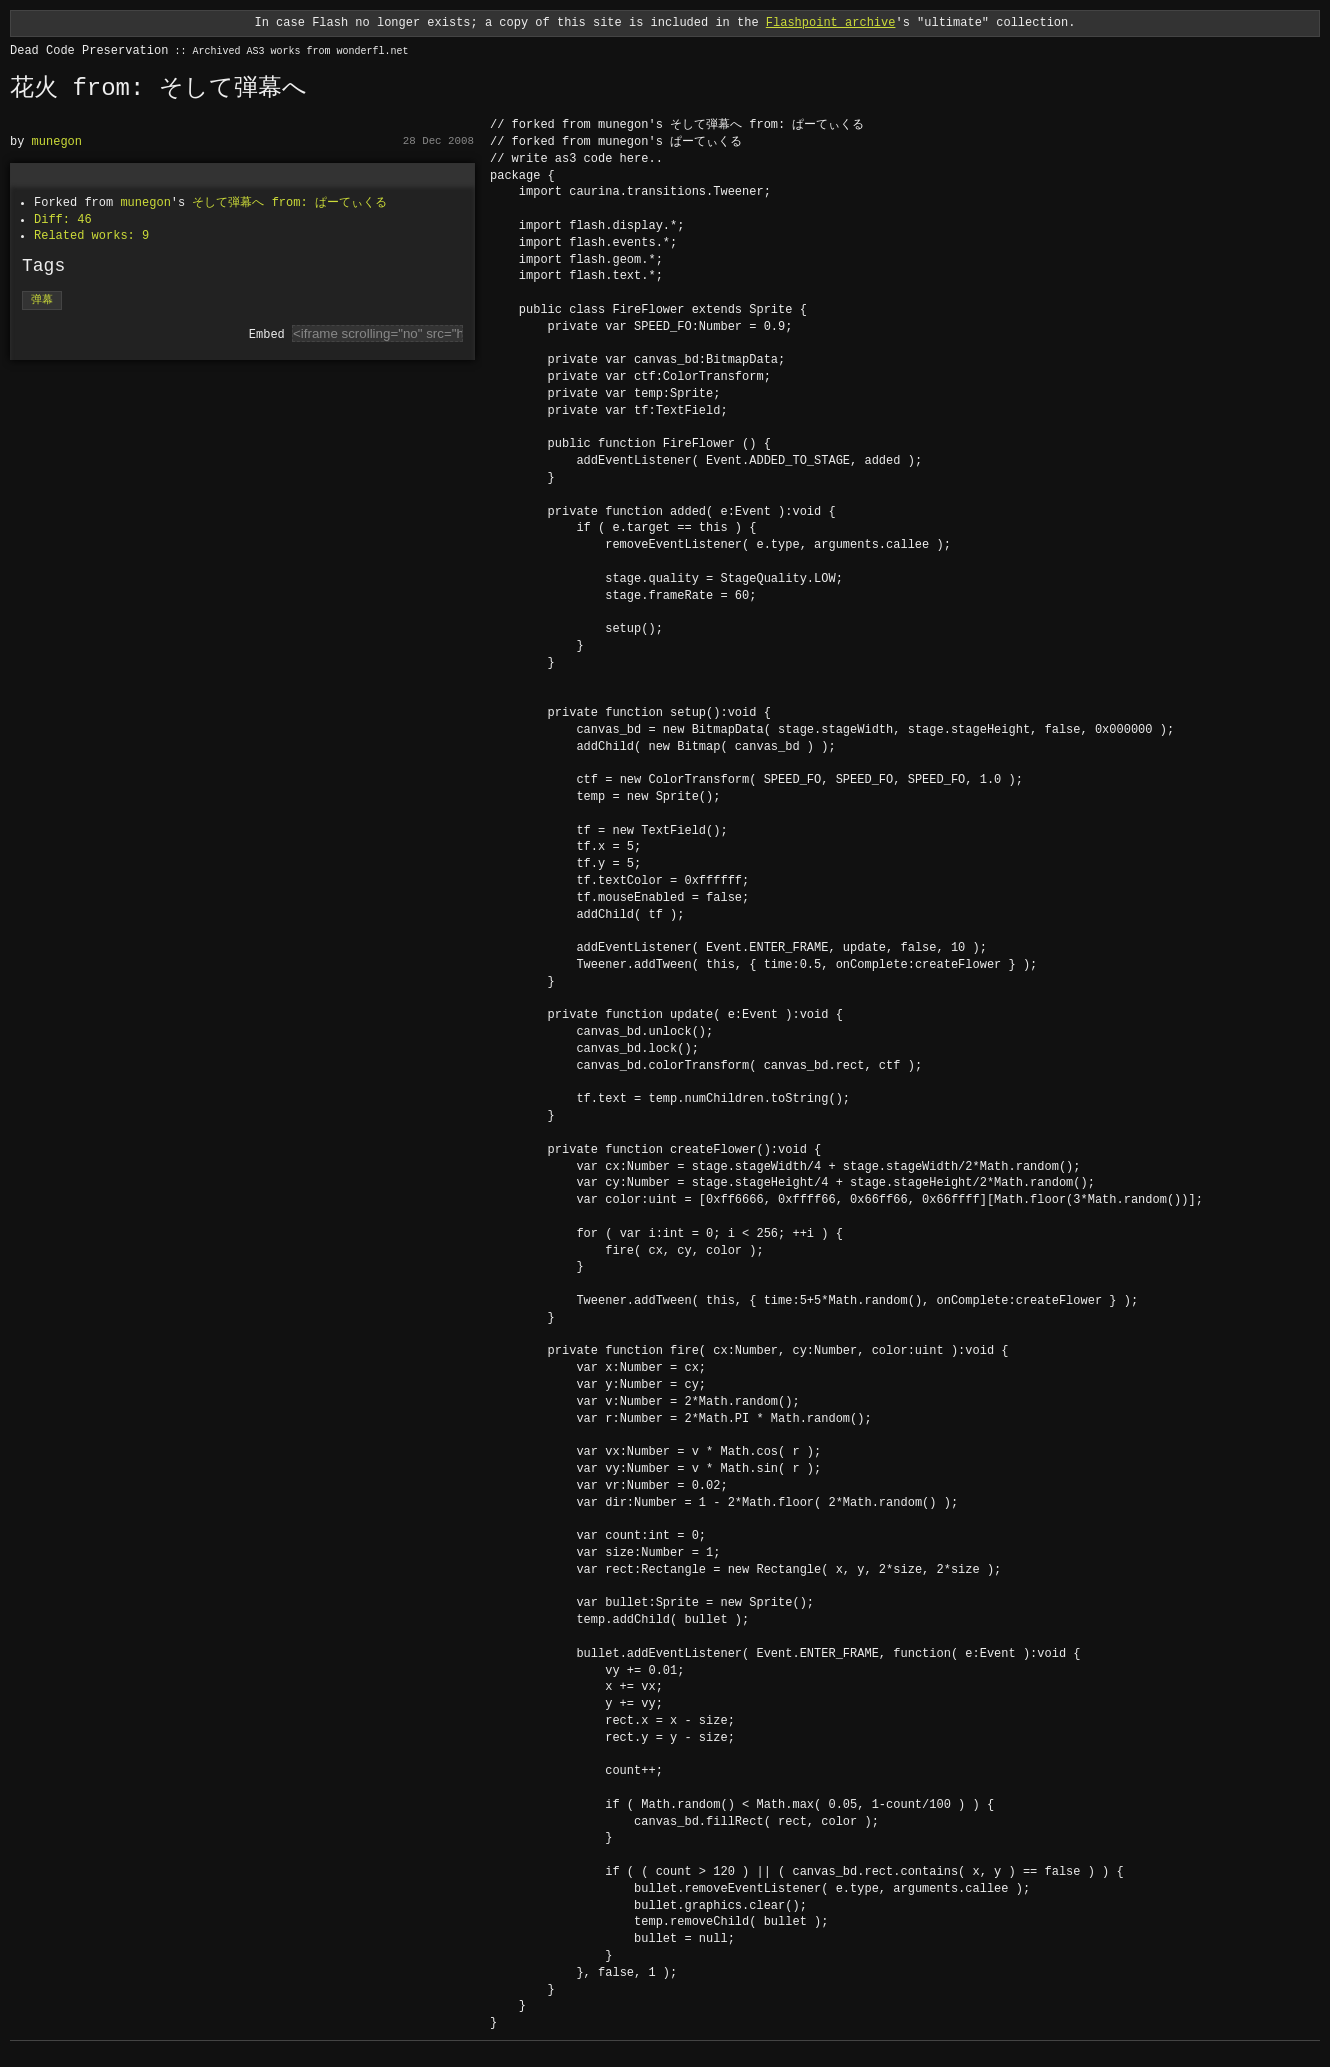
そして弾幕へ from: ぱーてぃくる (289, 202)
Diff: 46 (63, 219)
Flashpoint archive (831, 22)
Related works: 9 (91, 235)
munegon (57, 141)
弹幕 (42, 300)
